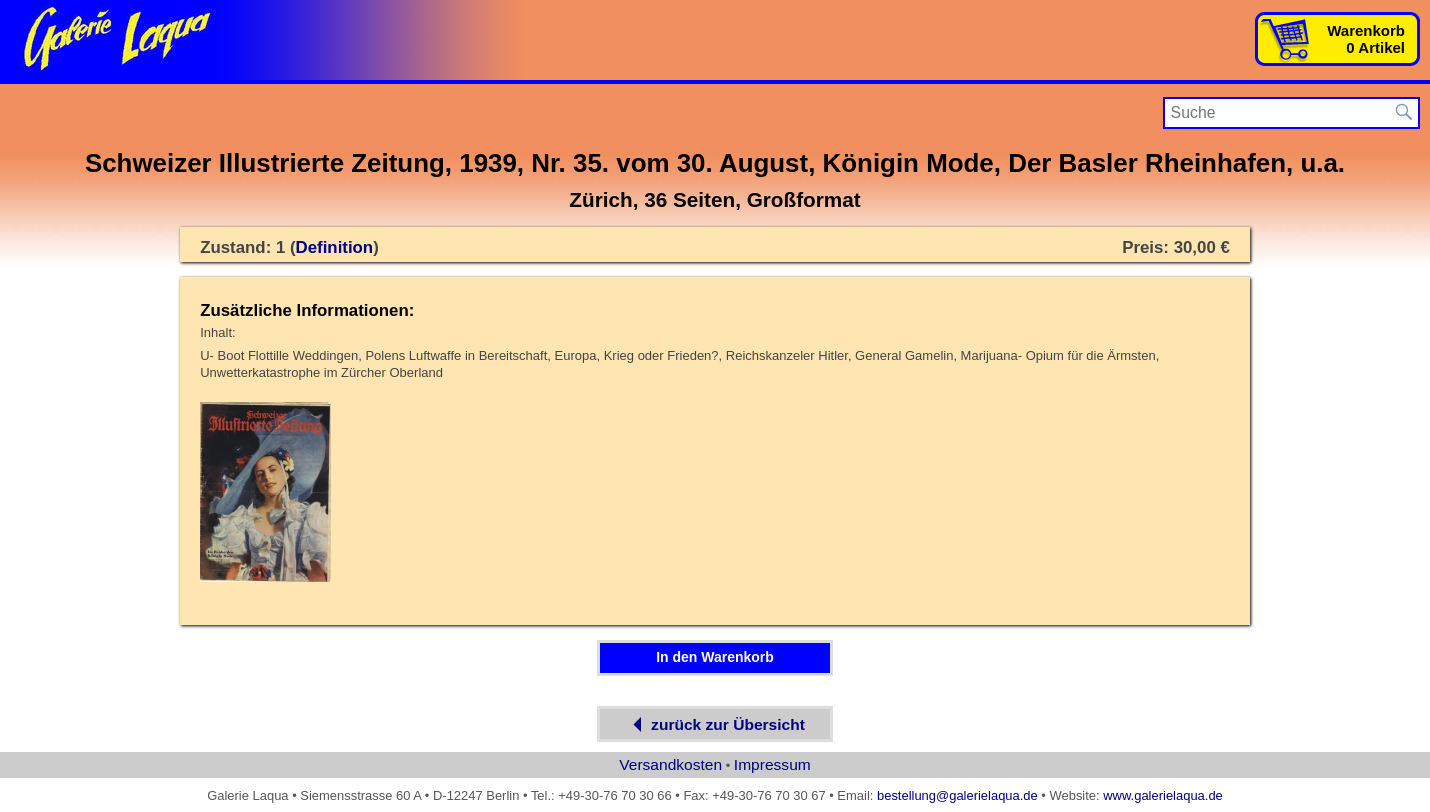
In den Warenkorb (715, 657)
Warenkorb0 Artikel (1366, 39)
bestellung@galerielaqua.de (957, 795)
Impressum (772, 764)
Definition (335, 247)
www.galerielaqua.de (1163, 795)
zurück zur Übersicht (715, 724)
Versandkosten (670, 764)
